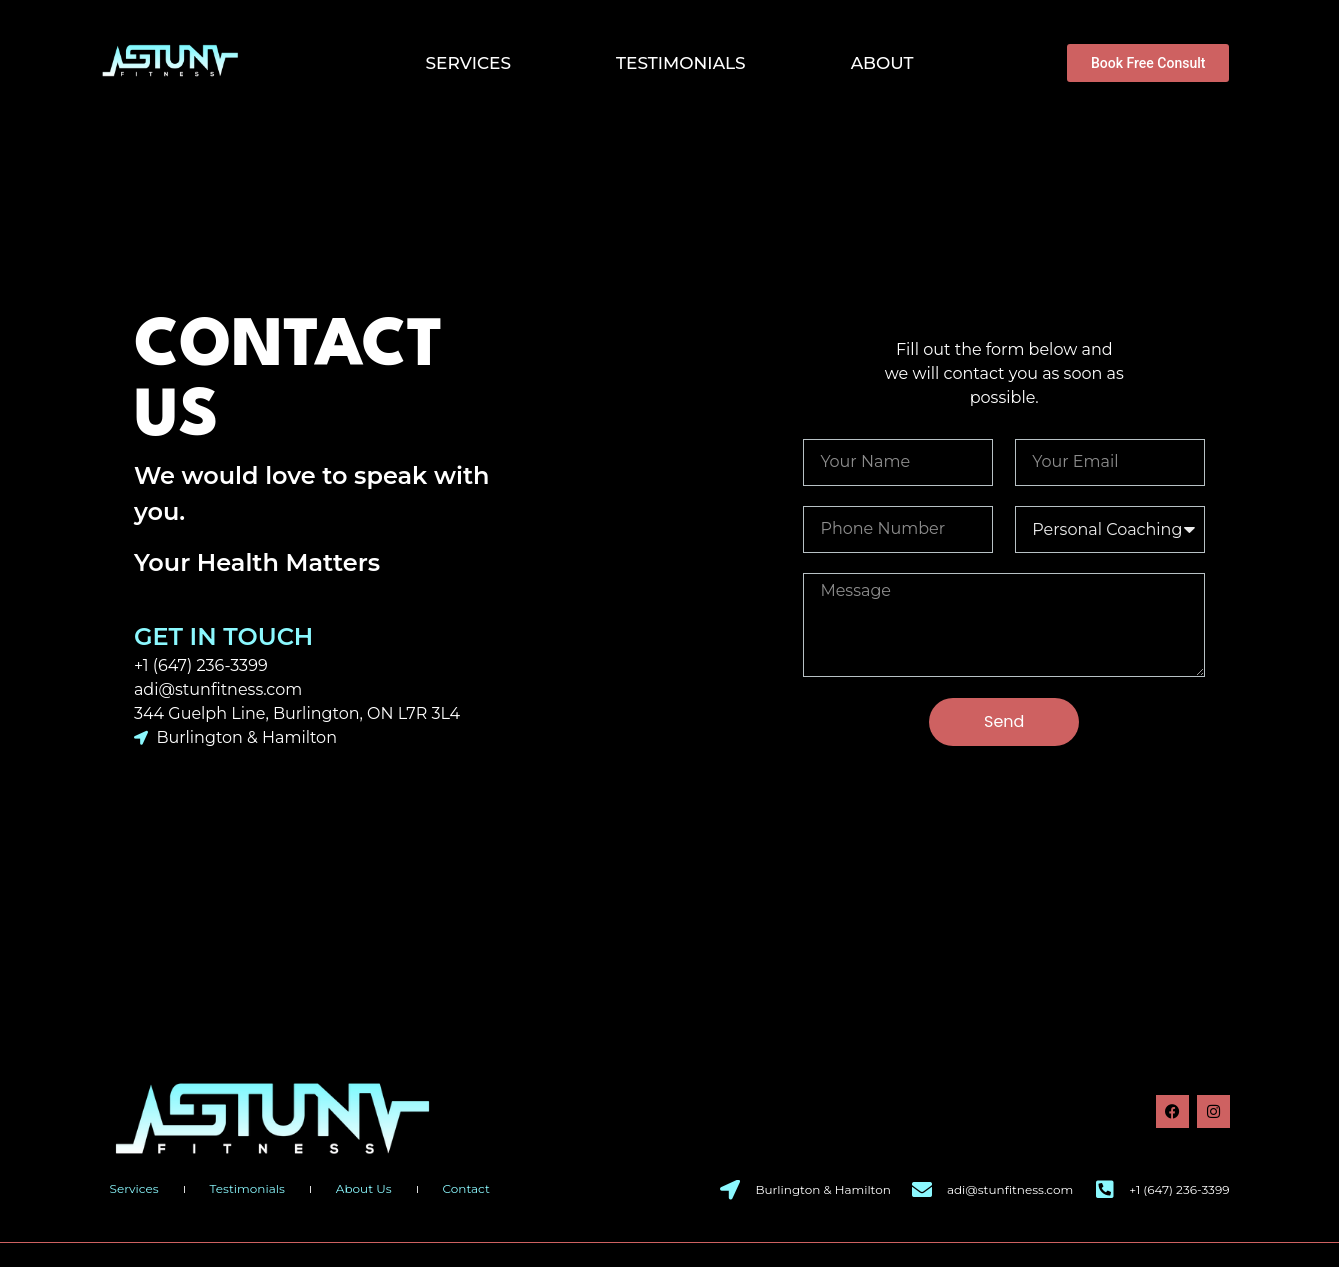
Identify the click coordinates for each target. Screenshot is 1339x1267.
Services (469, 63)
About (882, 63)
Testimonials (681, 63)
